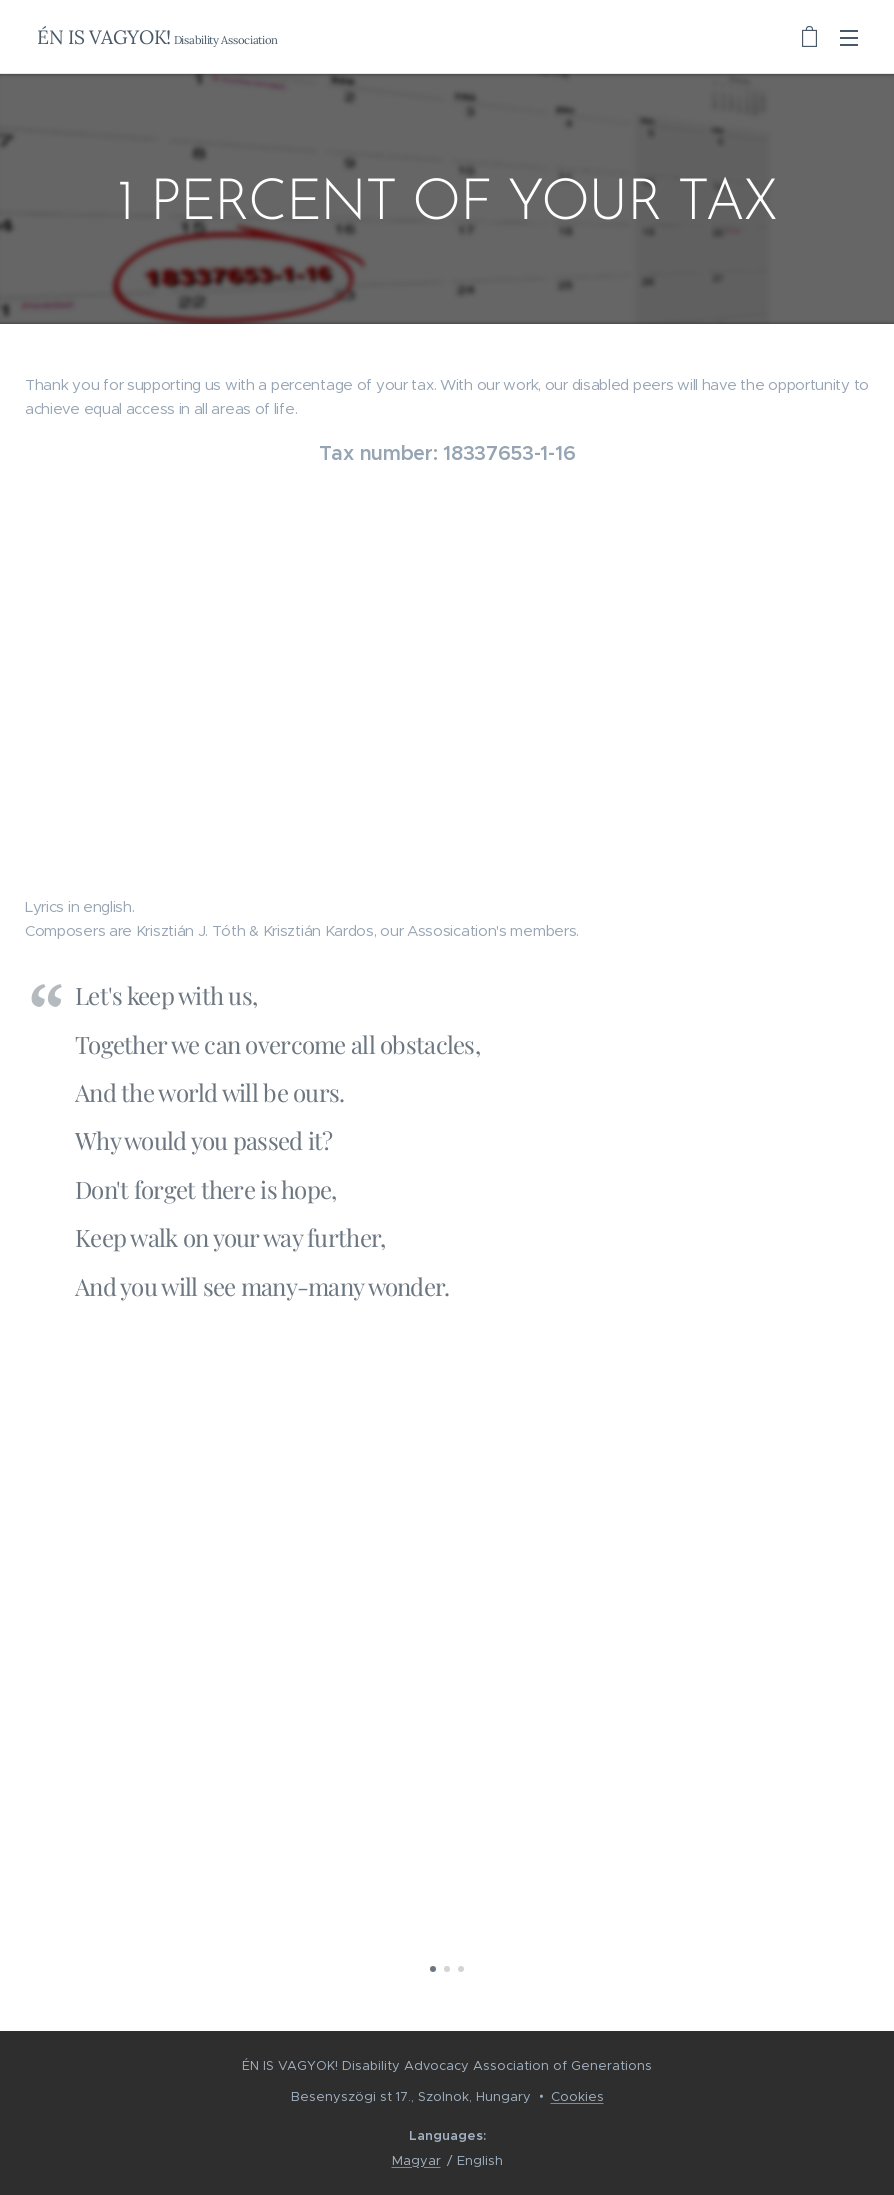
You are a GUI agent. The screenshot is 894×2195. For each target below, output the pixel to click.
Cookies (577, 2096)
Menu (849, 38)
